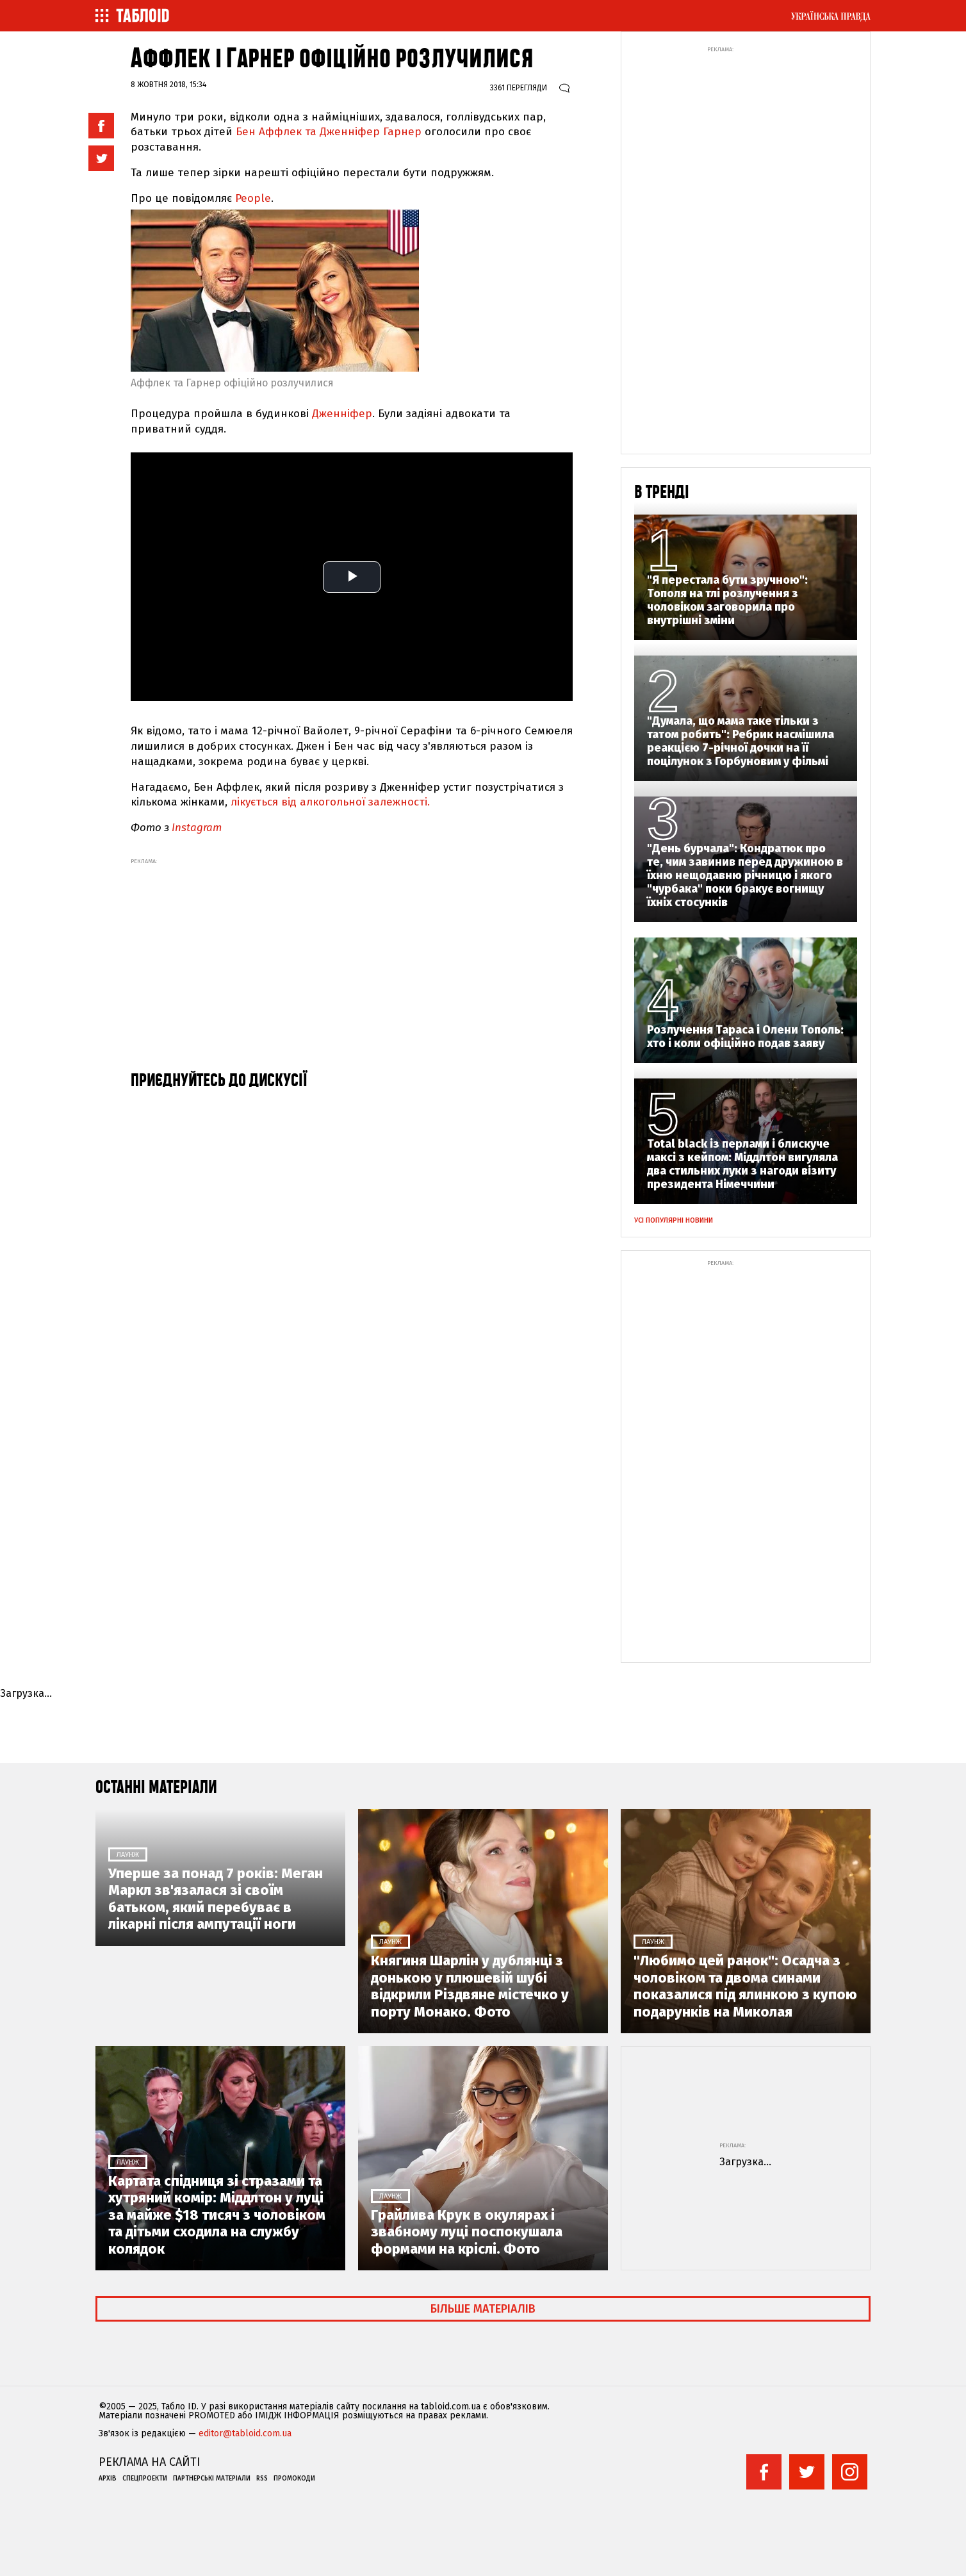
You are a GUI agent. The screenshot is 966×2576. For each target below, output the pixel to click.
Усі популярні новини (673, 1220)
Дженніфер (342, 413)
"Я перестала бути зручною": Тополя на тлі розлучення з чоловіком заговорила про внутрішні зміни (727, 600)
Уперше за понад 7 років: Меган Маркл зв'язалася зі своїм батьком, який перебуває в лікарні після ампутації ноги (215, 1899)
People (253, 198)
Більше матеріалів (483, 2309)
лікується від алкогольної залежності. (332, 802)
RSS (262, 2478)
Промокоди (294, 2478)
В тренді (661, 492)
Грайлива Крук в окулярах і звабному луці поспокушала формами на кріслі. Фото (466, 2232)
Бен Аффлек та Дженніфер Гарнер (329, 131)
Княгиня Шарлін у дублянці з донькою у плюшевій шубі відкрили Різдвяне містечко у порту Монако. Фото (470, 1986)
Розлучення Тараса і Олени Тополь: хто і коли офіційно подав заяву (745, 1036)
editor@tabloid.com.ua (245, 2433)
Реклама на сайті (150, 2462)
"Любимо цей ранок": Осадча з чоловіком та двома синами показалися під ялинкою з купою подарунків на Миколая (745, 1986)
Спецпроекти (144, 2478)
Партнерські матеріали (211, 2478)
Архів (108, 2478)
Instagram (196, 827)
